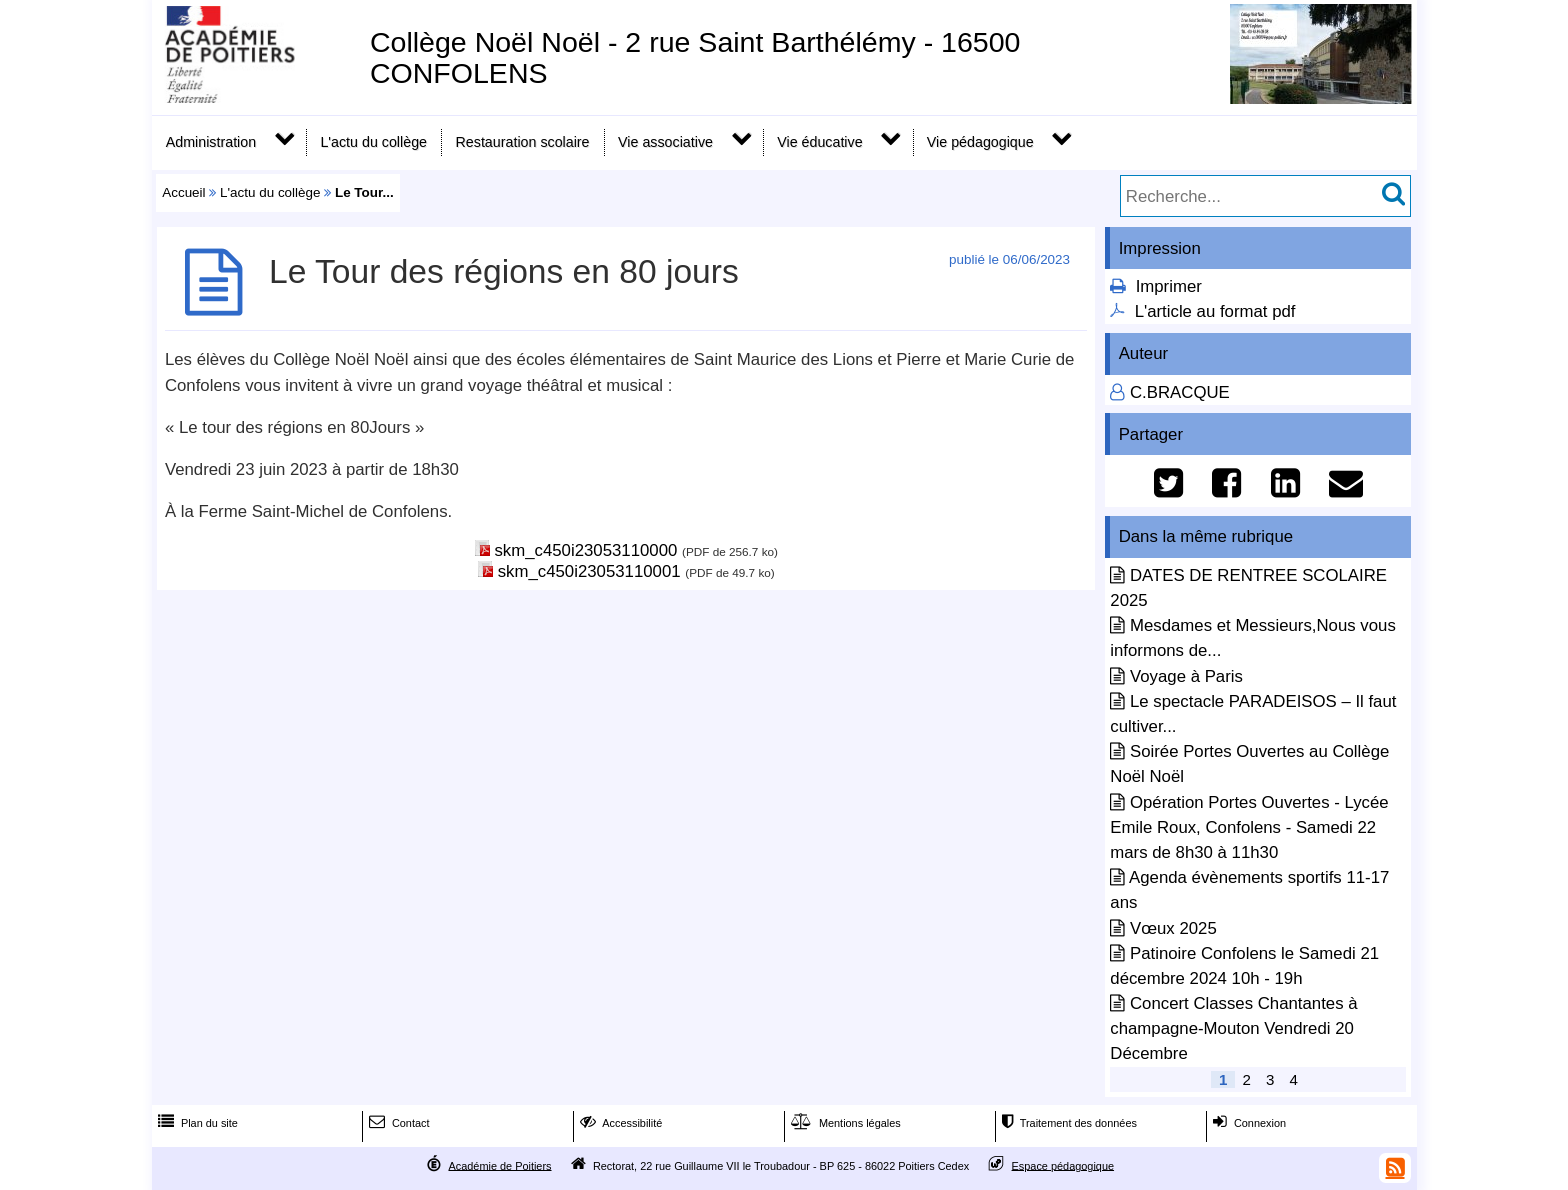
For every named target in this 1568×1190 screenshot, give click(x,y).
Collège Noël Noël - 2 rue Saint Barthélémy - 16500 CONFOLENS (695, 57)
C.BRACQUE (1180, 392)
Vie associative (665, 142)
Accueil (183, 192)
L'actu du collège (373, 142)
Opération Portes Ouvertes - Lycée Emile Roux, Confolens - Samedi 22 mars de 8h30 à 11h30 (1249, 827)
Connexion (1247, 1123)
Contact (397, 1123)
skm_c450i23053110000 (585, 550)
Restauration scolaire (523, 142)
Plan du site (196, 1123)
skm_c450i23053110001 (589, 571)
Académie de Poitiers (499, 1165)
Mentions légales (844, 1123)
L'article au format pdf (1215, 311)
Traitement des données (1067, 1123)
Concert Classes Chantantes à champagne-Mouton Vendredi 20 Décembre (1233, 1028)
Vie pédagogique (980, 142)
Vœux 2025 (1173, 928)
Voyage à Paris (1186, 676)
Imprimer (1169, 286)
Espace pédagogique (1063, 1165)
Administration (211, 142)
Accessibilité (619, 1123)
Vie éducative (819, 142)
